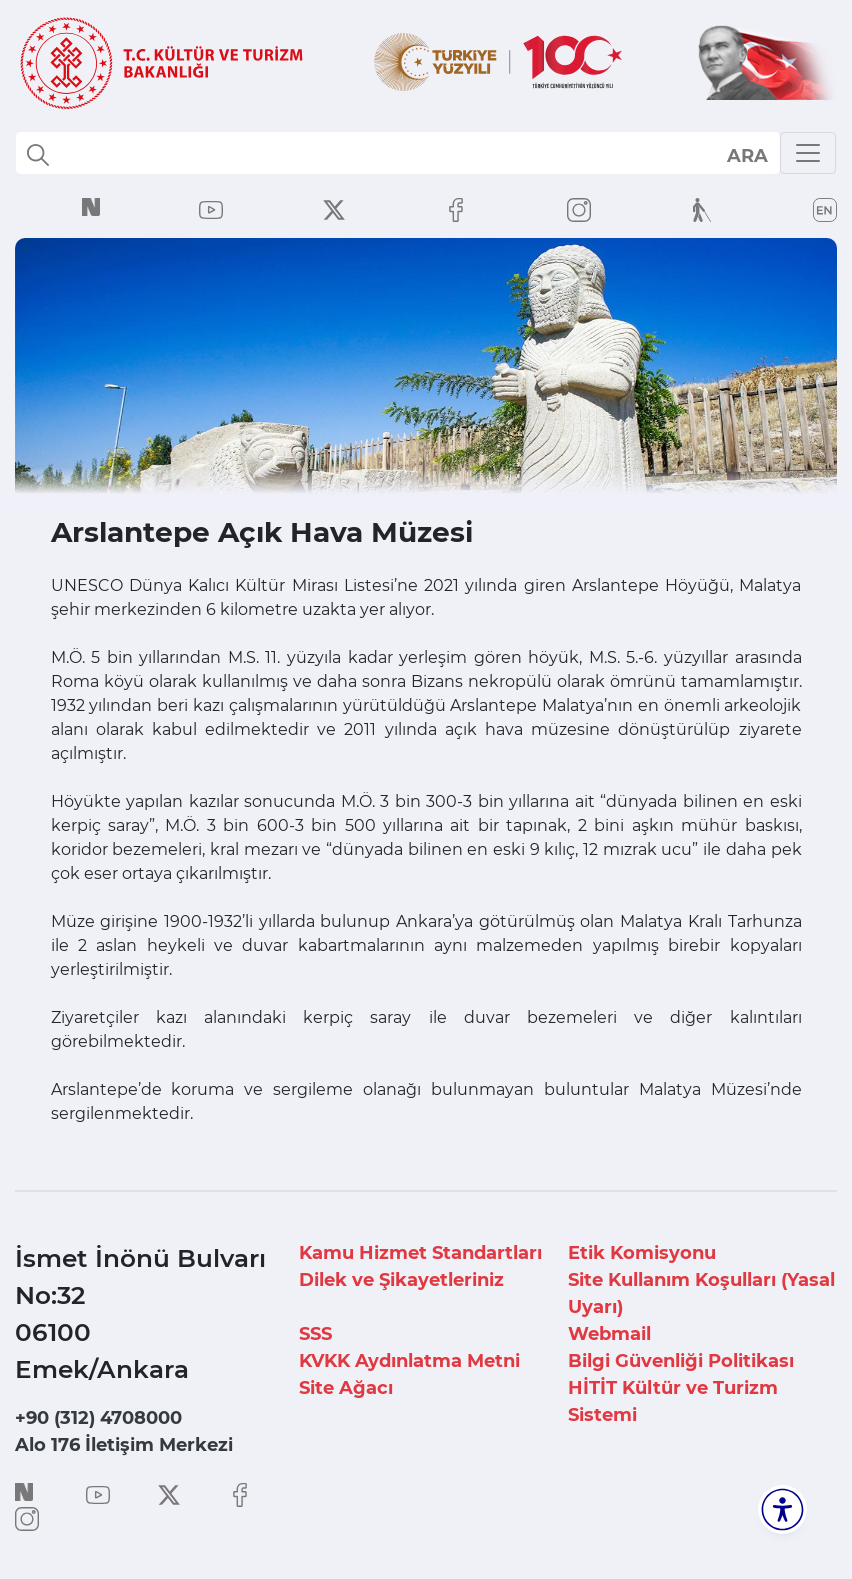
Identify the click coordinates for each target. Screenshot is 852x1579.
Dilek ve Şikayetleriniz (401, 1280)
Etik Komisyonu (642, 1253)
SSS (315, 1334)
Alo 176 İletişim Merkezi (124, 1445)
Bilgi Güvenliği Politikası (681, 1361)
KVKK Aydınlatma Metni (409, 1361)
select (746, 155)
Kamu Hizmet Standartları (420, 1253)
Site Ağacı (346, 1388)
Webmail (609, 1334)
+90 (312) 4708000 (98, 1418)
